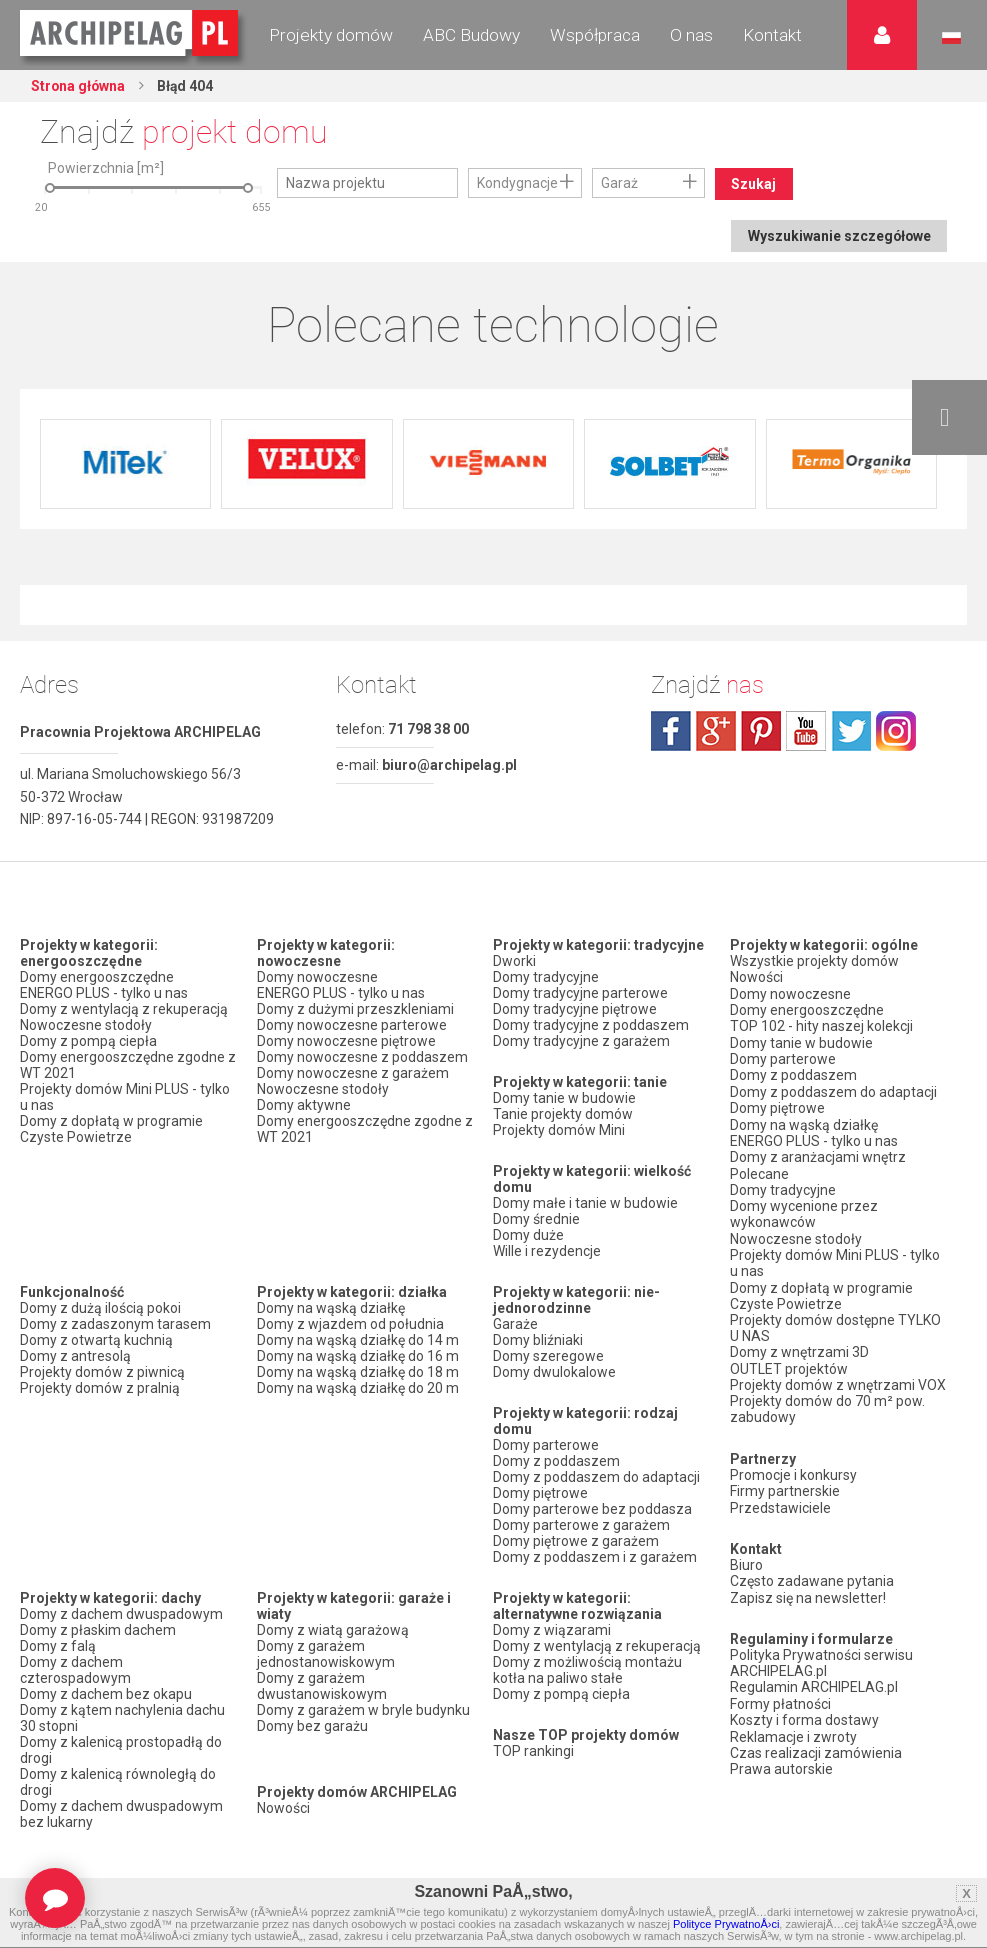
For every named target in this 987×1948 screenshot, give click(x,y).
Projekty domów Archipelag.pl (130, 34)
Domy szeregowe (548, 1356)
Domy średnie (536, 1219)
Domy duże (528, 1235)
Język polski (951, 38)
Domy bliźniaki (538, 1340)
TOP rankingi (533, 1751)
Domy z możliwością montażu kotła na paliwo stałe (587, 1670)
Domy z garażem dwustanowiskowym (322, 1686)
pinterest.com (761, 731)
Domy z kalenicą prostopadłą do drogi (121, 1750)
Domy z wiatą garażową (333, 1630)
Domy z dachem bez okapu (106, 1694)
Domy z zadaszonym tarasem (115, 1324)
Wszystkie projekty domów (814, 961)
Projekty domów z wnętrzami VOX (838, 1377)
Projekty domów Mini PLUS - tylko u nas (125, 1097)
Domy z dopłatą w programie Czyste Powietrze (111, 1129)
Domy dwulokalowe (554, 1372)
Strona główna (80, 86)
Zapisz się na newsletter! (808, 1587)
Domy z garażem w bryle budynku (363, 1710)
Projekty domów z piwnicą (102, 1372)
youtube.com (806, 731)
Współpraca (595, 35)
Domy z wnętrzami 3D (799, 1345)
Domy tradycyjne (546, 977)
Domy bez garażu (312, 1726)
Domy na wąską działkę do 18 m (358, 1372)
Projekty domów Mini (559, 1130)
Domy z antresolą (75, 1356)
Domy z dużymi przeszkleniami (355, 1009)
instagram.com (896, 731)
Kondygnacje (517, 183)
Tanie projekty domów (563, 1114)
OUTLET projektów (789, 1361)
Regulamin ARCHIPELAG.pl (814, 1676)
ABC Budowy (471, 35)
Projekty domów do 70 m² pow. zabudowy (827, 1401)
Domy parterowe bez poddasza (592, 1509)
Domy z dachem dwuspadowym (121, 1614)
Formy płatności (780, 1692)
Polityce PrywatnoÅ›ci (726, 1924)
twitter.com (851, 731)
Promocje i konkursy (793, 1466)
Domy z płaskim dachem (98, 1630)
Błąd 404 (187, 86)
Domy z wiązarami (552, 1630)
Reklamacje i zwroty (793, 1724)
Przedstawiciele (780, 1498)
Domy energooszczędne (97, 977)
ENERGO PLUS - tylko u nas (104, 993)
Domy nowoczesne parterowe (352, 1025)
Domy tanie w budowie (564, 1098)
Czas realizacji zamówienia (816, 1740)
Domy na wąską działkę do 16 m (358, 1356)
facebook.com (671, 731)
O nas (691, 35)
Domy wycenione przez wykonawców (804, 1209)
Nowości (283, 1808)
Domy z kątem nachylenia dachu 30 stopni (122, 1718)
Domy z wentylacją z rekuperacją (124, 1009)
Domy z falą (58, 1646)
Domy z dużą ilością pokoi (100, 1308)
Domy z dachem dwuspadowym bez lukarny (121, 1814)
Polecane (759, 1169)
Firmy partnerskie (785, 1482)
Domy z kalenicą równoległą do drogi (118, 1782)
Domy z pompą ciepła (88, 1041)
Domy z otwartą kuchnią (96, 1340)
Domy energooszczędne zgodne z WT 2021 (128, 1065)
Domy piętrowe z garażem (576, 1541)
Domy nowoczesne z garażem (353, 1073)
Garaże (515, 1324)
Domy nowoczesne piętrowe (346, 1041)
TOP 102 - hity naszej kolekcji (821, 1025)
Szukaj (754, 184)
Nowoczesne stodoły (86, 1025)
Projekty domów (331, 35)
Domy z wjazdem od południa (350, 1324)
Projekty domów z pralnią (100, 1388)
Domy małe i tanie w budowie (585, 1203)
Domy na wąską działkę (331, 1308)
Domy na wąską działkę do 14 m (358, 1340)
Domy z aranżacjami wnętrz (818, 1153)
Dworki (514, 961)
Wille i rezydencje (547, 1251)
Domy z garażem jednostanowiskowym (326, 1654)
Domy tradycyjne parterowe (580, 993)
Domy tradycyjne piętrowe (575, 1009)
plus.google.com (716, 731)
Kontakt (772, 35)
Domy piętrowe (540, 1493)
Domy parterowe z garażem (581, 1525)
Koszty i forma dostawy (804, 1708)
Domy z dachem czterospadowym (75, 1670)
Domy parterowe (546, 1445)
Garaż (619, 183)
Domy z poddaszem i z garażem (595, 1557)
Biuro (746, 1555)
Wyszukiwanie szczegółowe (837, 236)
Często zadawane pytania (812, 1571)
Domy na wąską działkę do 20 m (358, 1388)
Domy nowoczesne (317, 977)
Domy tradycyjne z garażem (581, 1041)
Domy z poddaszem (556, 1461)
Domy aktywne (304, 1105)
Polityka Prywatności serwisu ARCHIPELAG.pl (821, 1652)
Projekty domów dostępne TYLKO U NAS (835, 1321)
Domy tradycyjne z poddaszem (591, 1025)
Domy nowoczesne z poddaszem (362, 1057)
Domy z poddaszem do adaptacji (596, 1477)
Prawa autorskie (781, 1756)
